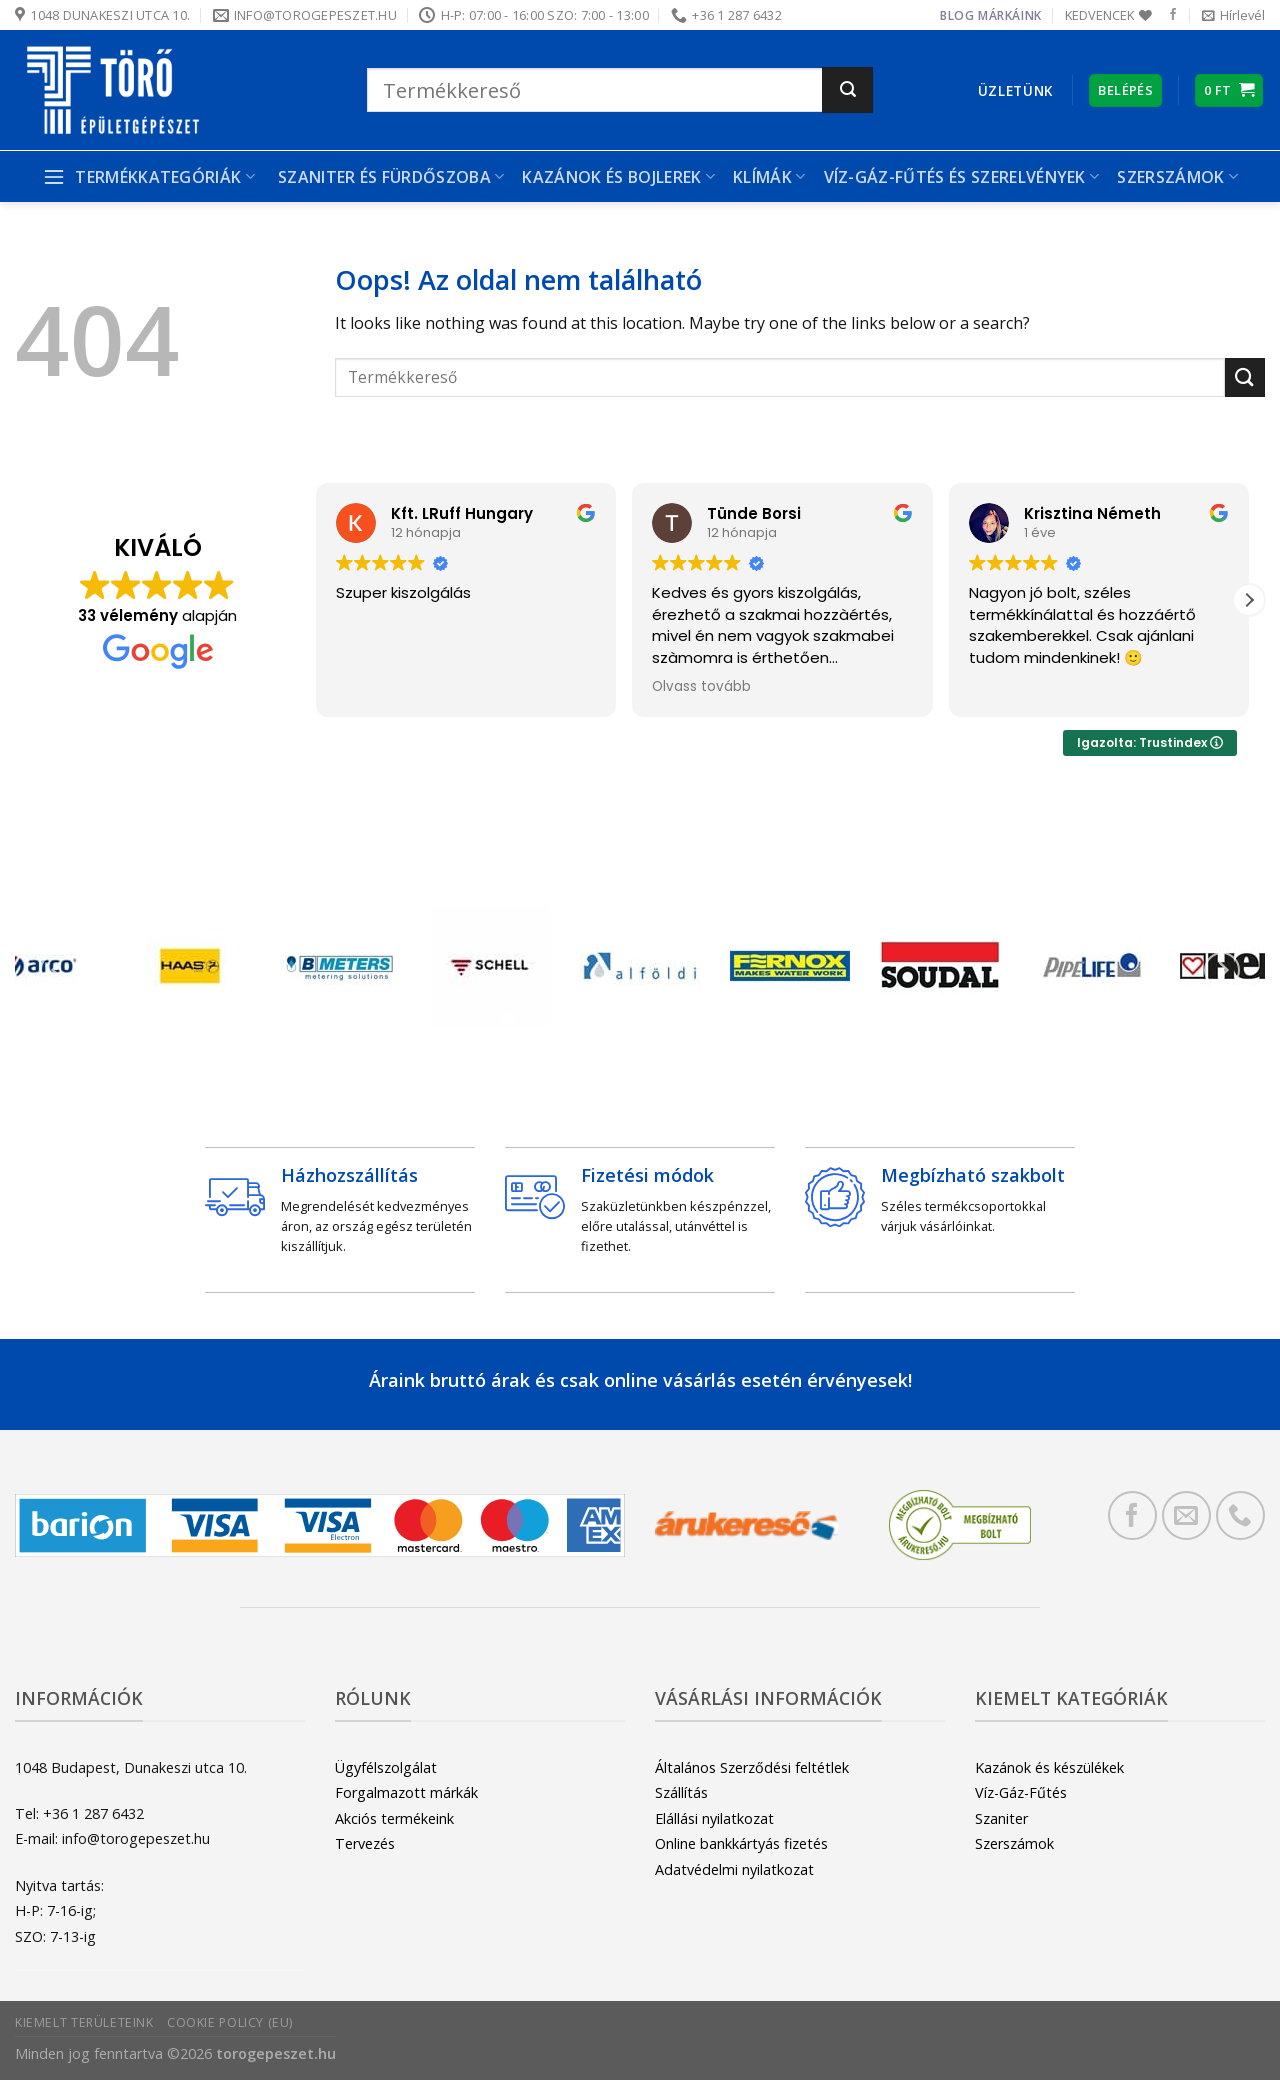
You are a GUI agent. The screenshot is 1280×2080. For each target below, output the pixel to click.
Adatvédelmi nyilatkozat (734, 1869)
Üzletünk (1015, 90)
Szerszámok (1177, 177)
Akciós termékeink (394, 1818)
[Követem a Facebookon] (1173, 15)
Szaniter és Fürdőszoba (391, 177)
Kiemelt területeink (84, 2022)
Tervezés (365, 1843)
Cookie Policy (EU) (230, 2022)
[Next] (1222, 970)
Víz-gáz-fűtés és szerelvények (962, 177)
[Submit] (847, 90)
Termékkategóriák (148, 177)
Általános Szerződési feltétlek (752, 1767)
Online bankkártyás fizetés (741, 1843)
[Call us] (1240, 1515)
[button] (1249, 600)
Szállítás (681, 1792)
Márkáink (1010, 15)
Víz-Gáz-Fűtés (1021, 1792)
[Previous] (58, 970)
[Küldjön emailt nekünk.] (1186, 1515)
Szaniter (1001, 1818)
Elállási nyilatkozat (714, 1818)
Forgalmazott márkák (406, 1792)
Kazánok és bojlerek (618, 177)
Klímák (769, 177)
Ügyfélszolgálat (386, 1767)
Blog (957, 15)
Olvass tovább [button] (701, 687)
